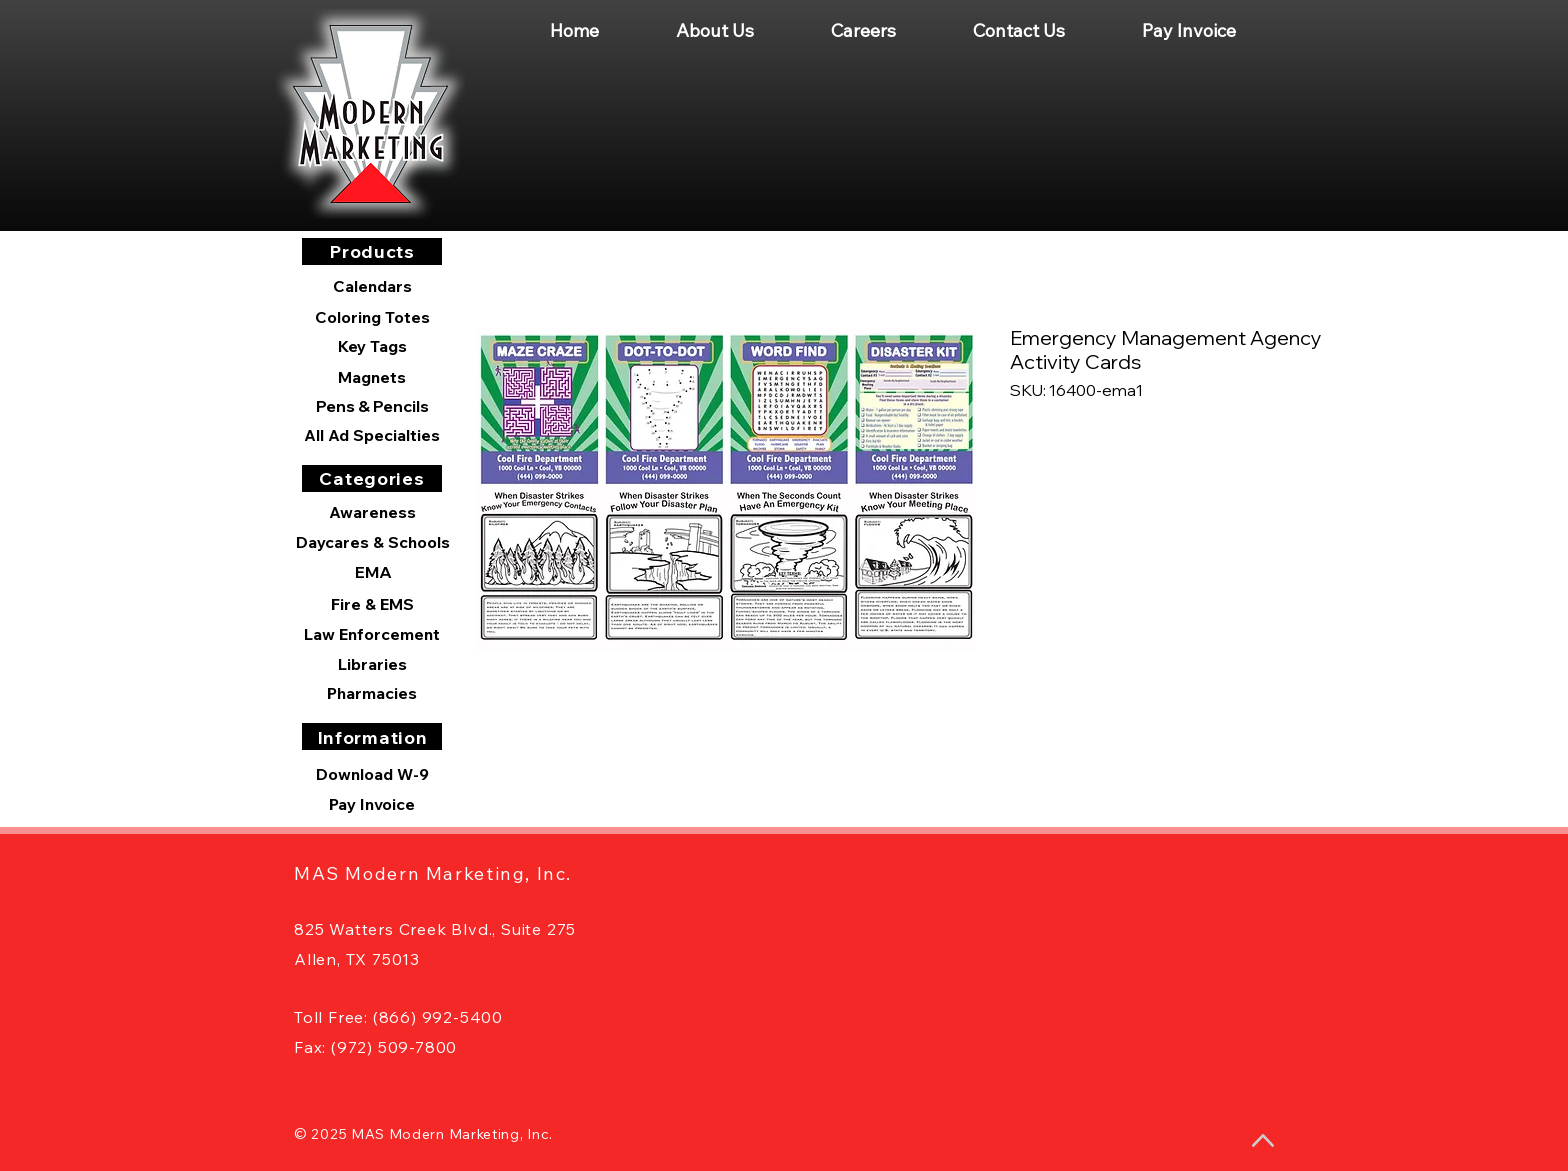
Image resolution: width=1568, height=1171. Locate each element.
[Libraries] (372, 664)
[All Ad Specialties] (372, 435)
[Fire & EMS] (372, 604)
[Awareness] (372, 512)
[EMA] (373, 572)
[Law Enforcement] (372, 634)
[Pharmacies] (372, 693)
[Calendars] (372, 286)
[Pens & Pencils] (372, 406)
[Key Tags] (372, 346)
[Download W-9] (372, 774)
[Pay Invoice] (372, 804)
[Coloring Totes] (372, 317)
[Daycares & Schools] (373, 542)
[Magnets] (372, 377)
